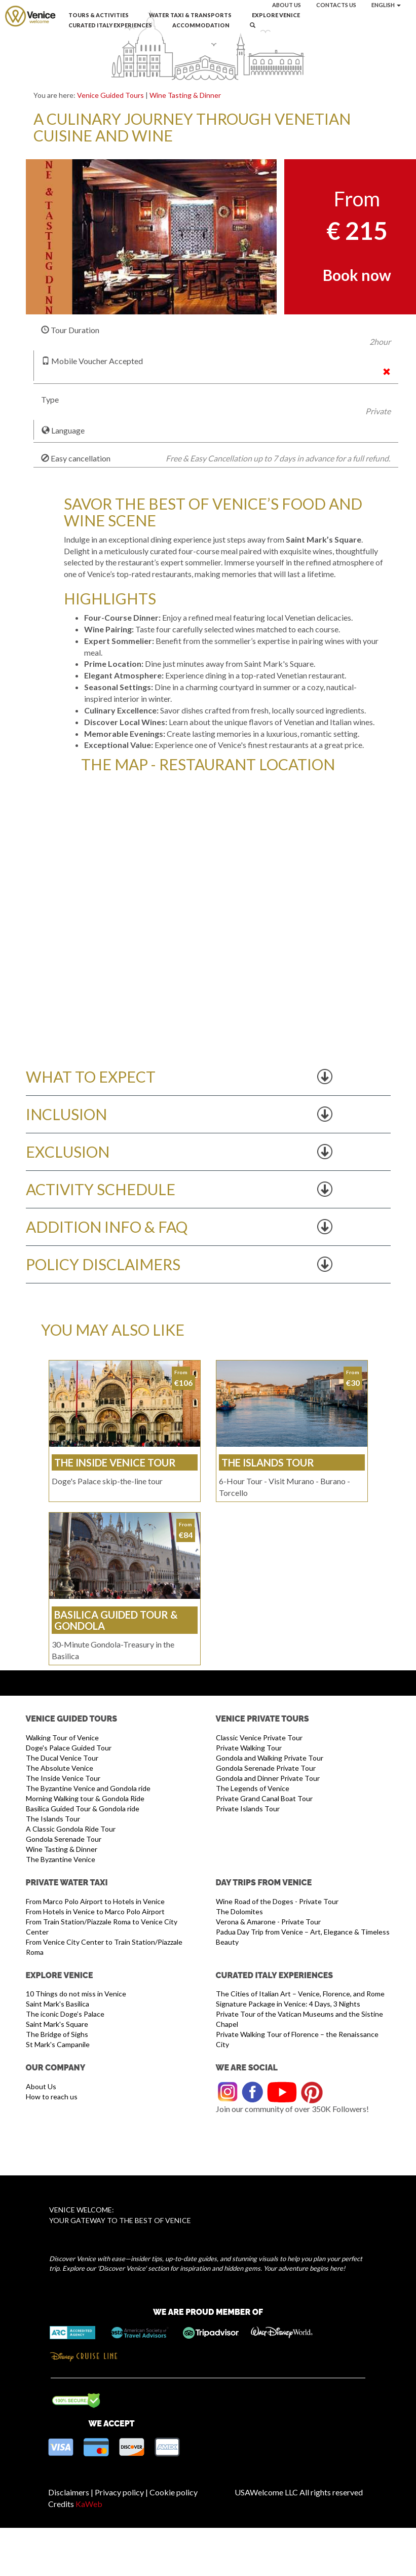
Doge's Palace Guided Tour (68, 1747)
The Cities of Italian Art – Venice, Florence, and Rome (300, 1993)
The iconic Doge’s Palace (65, 2014)
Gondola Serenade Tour (63, 1839)
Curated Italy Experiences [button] (110, 25)
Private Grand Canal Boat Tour (264, 1798)
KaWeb (88, 2504)
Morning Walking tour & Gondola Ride (85, 1798)
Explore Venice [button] (276, 15)
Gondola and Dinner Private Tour (268, 1778)
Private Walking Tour (249, 1747)
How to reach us (52, 2096)
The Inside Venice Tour (63, 1778)
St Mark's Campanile (58, 2044)
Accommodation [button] (201, 25)
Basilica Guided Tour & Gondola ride (82, 1808)
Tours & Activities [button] (98, 15)
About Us (41, 2086)
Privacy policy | (121, 2492)
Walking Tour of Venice (62, 1737)
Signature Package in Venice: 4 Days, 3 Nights (288, 2003)
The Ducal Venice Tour (62, 1758)
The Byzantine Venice (60, 1859)
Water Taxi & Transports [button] (190, 15)
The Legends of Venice (252, 1788)
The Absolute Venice (59, 1768)
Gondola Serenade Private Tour (266, 1768)
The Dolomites (239, 1911)
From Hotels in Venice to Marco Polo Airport (95, 1911)
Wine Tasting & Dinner (185, 95)
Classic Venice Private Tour (259, 1737)
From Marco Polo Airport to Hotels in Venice (95, 1901)
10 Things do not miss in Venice (76, 1993)
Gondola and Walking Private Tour (269, 1758)
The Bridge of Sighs (57, 2034)
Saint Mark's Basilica (57, 2003)
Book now (357, 275)
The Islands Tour (53, 1818)
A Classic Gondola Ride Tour (71, 1828)
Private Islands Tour (248, 1808)
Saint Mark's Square (57, 2024)
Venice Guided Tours (110, 95)
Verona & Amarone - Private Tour (268, 1921)
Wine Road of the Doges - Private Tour (277, 1901)
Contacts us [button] (336, 5)
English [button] (386, 5)
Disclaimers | (70, 2492)
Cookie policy (173, 2492)
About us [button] (286, 5)
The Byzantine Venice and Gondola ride (88, 1788)
